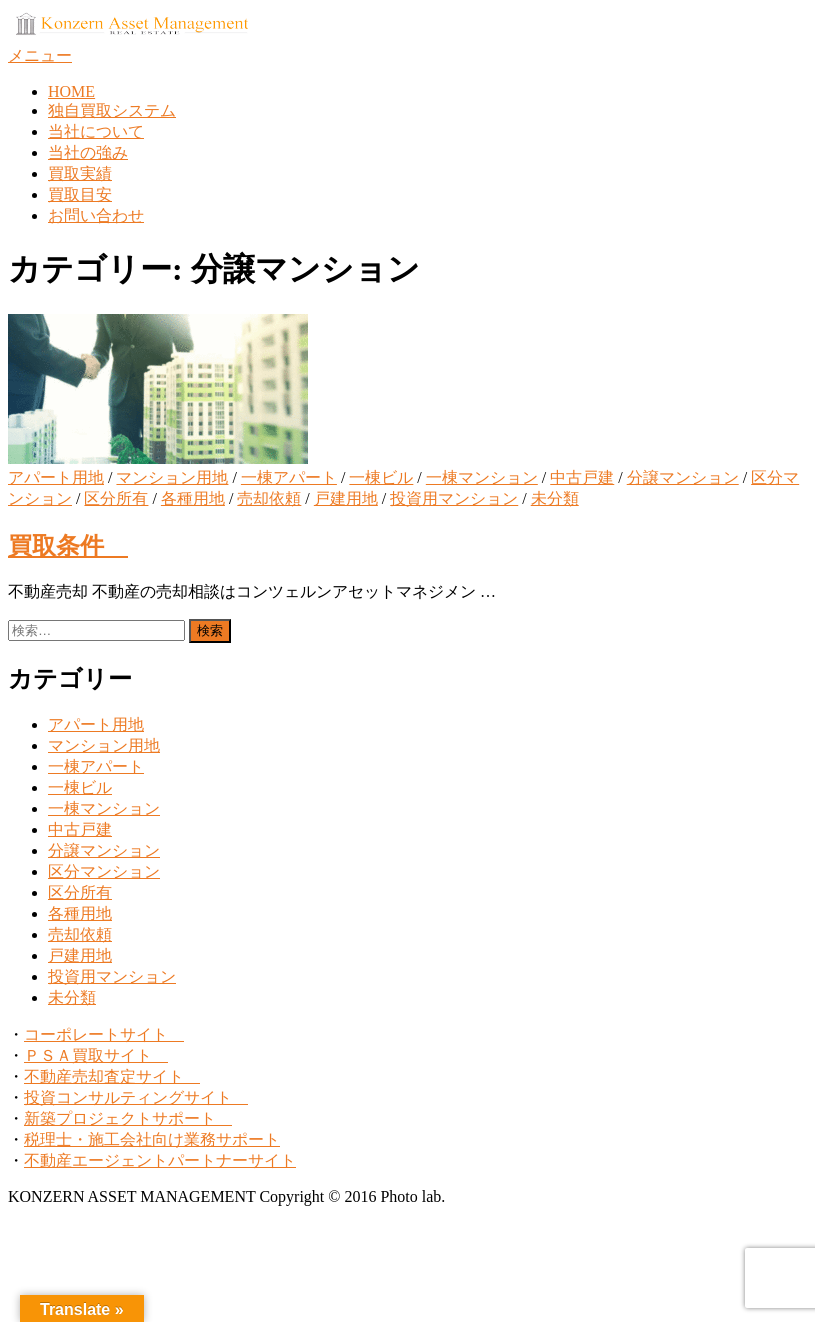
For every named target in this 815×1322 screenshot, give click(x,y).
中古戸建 (582, 477)
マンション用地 (172, 477)
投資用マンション (454, 498)
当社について (96, 131)
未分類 (555, 498)
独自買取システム (112, 110)
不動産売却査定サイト (112, 1076)
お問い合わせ (96, 215)
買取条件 (68, 546)
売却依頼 (269, 498)
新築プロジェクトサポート (128, 1118)
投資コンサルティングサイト (136, 1097)
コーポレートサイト (104, 1034)
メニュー (40, 55)
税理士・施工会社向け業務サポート (152, 1139)
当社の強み (88, 152)
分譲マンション (683, 477)
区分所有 (116, 498)
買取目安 (80, 194)
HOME (71, 91)
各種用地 (193, 498)
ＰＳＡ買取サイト (96, 1055)
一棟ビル (381, 477)
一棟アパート (289, 477)
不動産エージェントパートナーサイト (160, 1160)
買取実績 (80, 173)
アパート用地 (56, 477)
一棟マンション (482, 477)
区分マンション (104, 871)
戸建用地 (346, 498)
